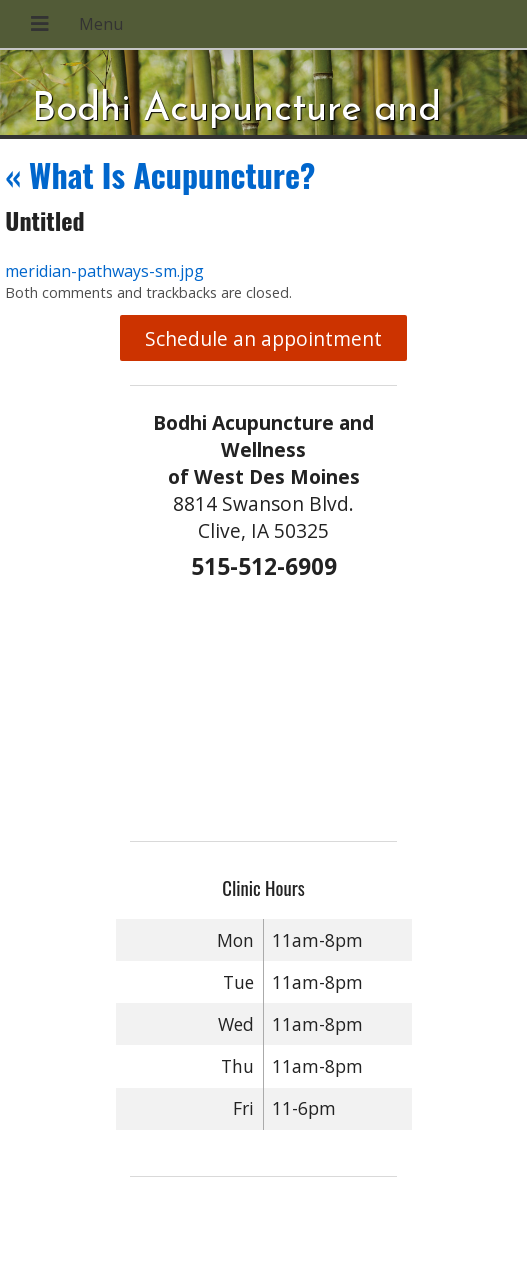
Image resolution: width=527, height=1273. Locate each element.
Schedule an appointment (263, 338)
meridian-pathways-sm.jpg (104, 271)
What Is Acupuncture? (160, 174)
